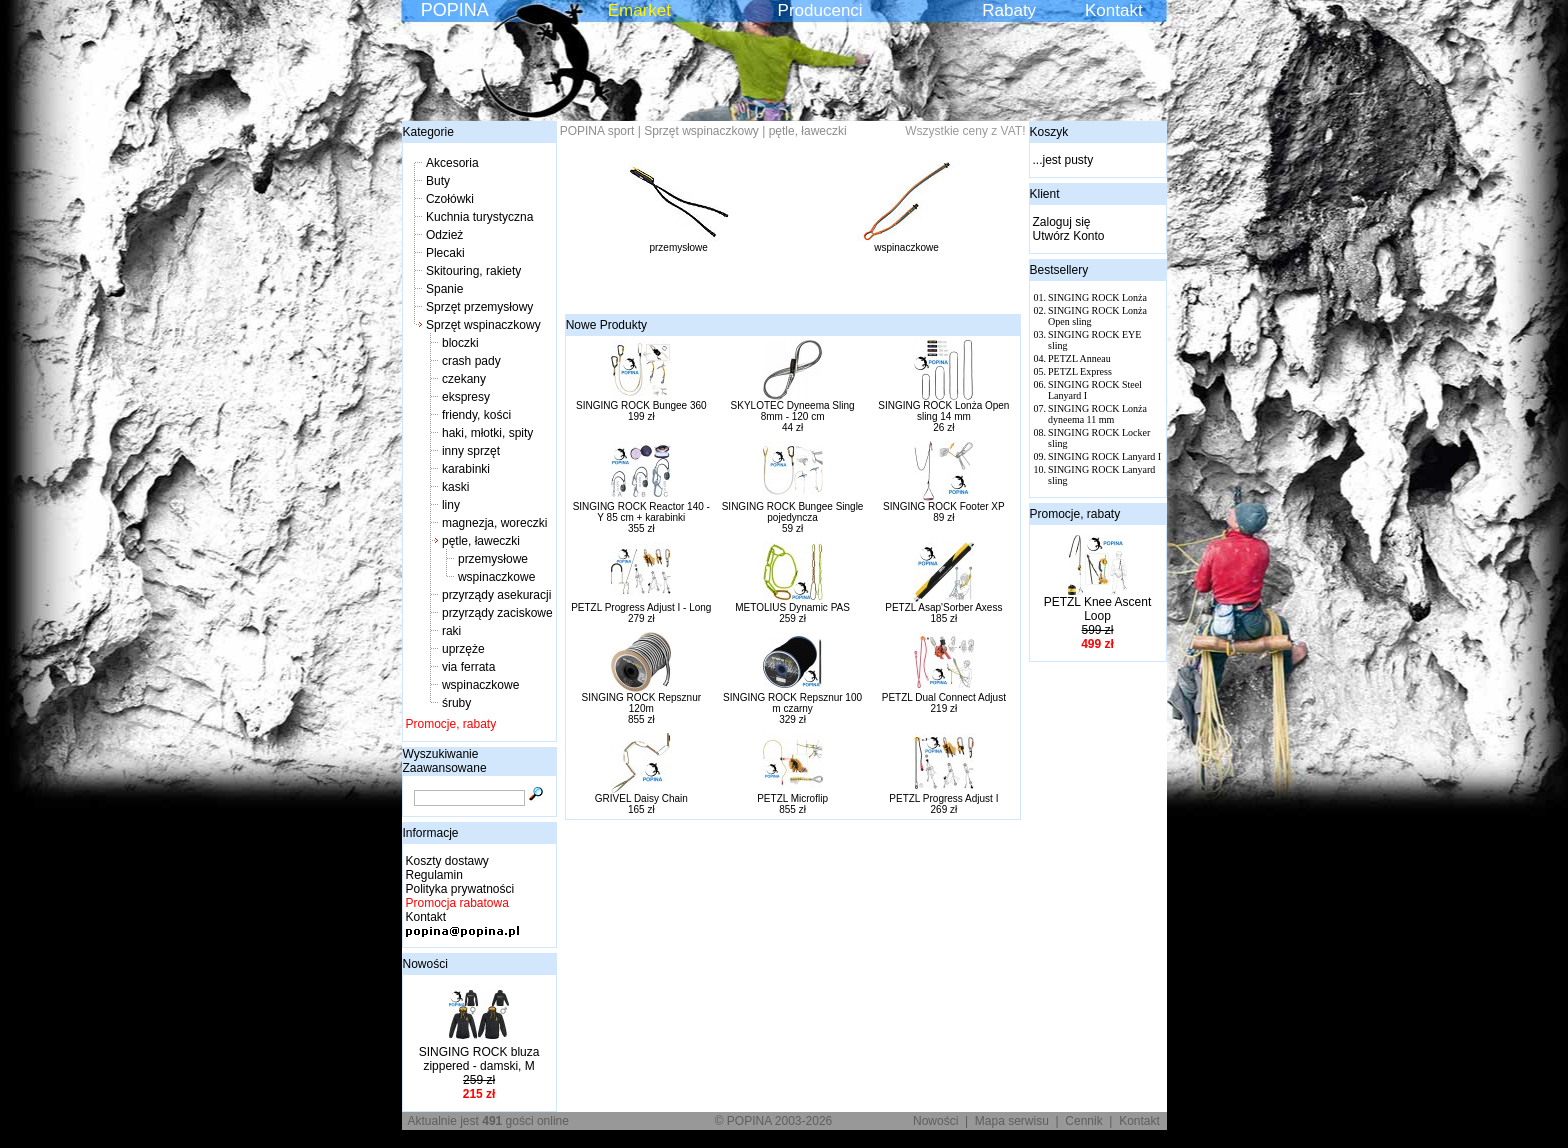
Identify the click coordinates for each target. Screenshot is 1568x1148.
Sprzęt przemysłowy (479, 307)
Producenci (820, 10)
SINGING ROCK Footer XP (944, 506)
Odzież (444, 235)
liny (451, 505)
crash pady (471, 361)
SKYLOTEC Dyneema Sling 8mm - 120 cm (793, 411)
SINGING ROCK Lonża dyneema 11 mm (1097, 414)
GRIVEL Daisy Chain (641, 798)
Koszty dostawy (447, 861)
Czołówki (450, 199)
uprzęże (463, 649)
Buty (438, 181)
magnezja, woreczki (494, 523)
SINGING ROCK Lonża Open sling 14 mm (943, 411)
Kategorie (428, 132)
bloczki (460, 343)
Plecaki (445, 253)
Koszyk (1049, 132)
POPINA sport (597, 131)
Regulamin (434, 875)
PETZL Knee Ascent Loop (1098, 609)
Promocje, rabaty (451, 724)
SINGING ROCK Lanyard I (1104, 456)
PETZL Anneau (1079, 358)
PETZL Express (1080, 371)
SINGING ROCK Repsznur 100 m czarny (792, 703)
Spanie (444, 289)
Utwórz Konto (1069, 236)
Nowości (425, 964)
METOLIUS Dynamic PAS (792, 607)
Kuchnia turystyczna (479, 217)
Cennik (1083, 1121)
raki (451, 631)
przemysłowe (493, 559)
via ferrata (468, 667)
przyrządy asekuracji (496, 595)
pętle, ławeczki (481, 541)
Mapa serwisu (1012, 1121)
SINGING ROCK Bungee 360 (641, 405)
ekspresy (466, 397)
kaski (455, 487)
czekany (464, 379)
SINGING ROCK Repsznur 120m (641, 703)
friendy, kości (476, 415)
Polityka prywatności (460, 889)
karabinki (466, 469)
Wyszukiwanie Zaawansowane (445, 761)
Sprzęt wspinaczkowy (483, 325)
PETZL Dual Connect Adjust (944, 697)
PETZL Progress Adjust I (943, 798)
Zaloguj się (1062, 222)
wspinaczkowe (496, 577)
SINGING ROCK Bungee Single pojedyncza (793, 512)
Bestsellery (1059, 270)
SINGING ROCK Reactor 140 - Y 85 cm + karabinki (641, 512)
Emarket (639, 10)
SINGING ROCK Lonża (1097, 297)
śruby (456, 703)
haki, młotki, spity (487, 433)
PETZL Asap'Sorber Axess (943, 607)
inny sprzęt (471, 451)
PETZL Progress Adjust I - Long (641, 607)
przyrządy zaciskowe (497, 613)
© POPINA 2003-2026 (774, 1121)
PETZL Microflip (792, 798)
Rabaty (1009, 10)
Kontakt (1114, 10)
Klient (1045, 194)
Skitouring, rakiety (473, 271)
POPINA (455, 10)
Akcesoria (452, 163)
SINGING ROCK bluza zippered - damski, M (479, 1059)
